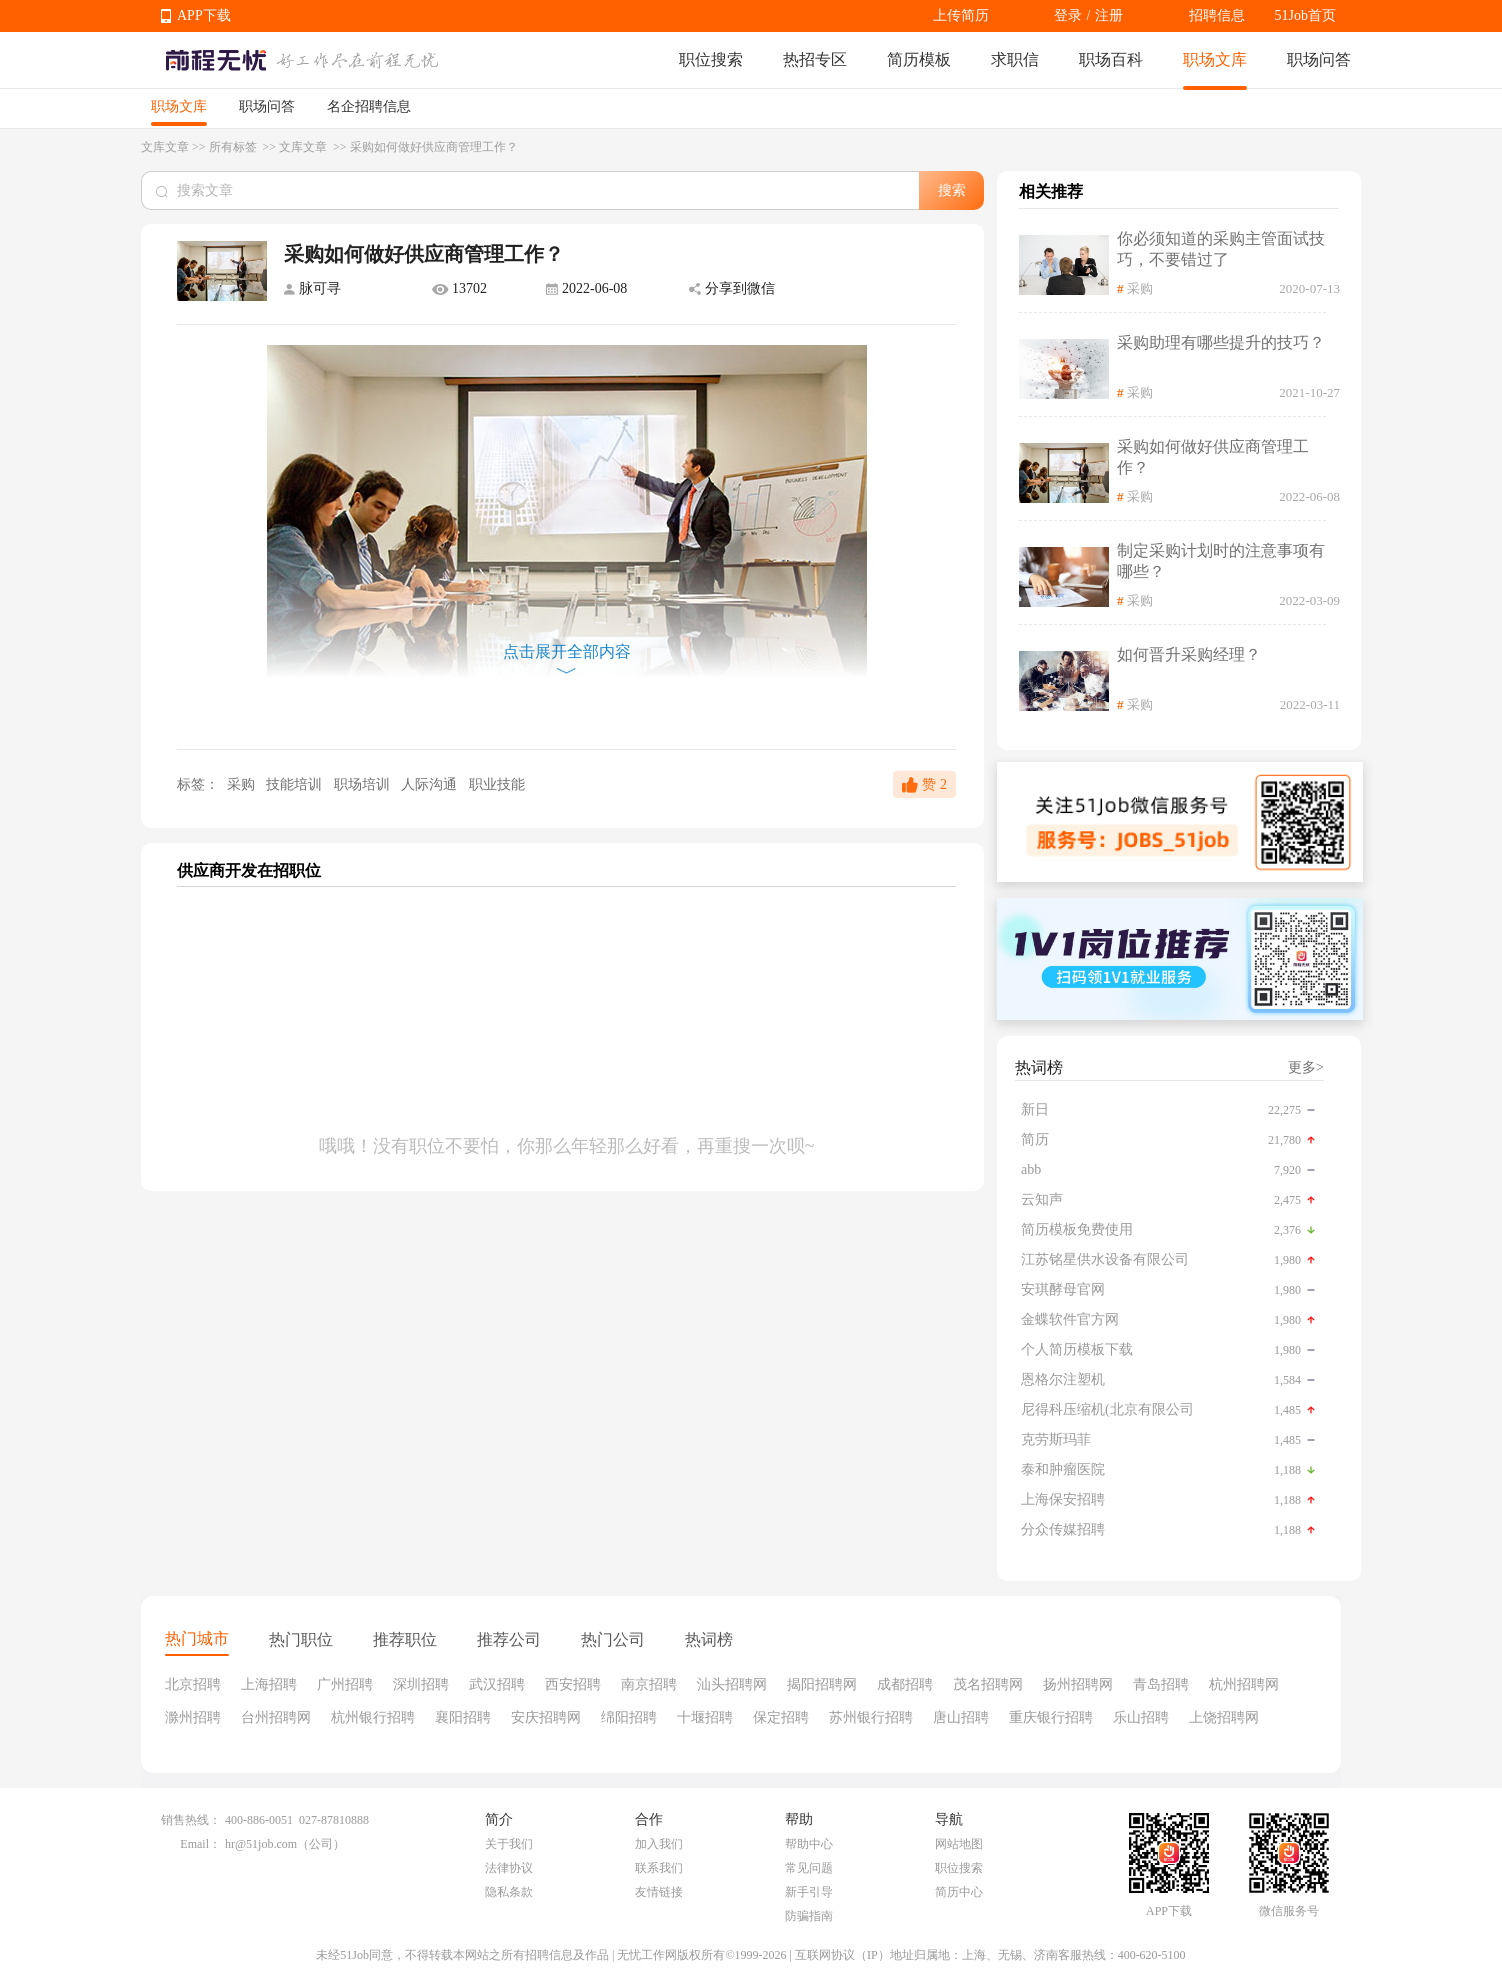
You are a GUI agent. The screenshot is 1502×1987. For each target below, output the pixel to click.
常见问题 (809, 1868)
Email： (200, 1844)
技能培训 (296, 784)
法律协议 (509, 1868)
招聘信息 (1217, 15)
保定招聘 (781, 1717)
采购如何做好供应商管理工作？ (1213, 457)
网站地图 (959, 1844)
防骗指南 (809, 1916)
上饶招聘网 (1224, 1717)
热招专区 (815, 59)
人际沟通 (431, 784)
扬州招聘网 (1078, 1684)
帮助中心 (809, 1844)
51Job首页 (1305, 15)
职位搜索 (711, 59)
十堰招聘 (705, 1717)
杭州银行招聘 (373, 1717)
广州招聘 (345, 1684)
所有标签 (234, 147)
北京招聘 (193, 1684)
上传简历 (961, 15)
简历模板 (919, 59)
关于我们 (509, 1844)
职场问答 (1319, 59)
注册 (1109, 15)
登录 (1068, 15)
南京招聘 (649, 1684)
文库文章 (165, 147)
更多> (1306, 1067)
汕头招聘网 (732, 1684)
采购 (240, 784)
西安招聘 (573, 1684)
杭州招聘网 (1244, 1684)
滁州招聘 (193, 1717)
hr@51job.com (261, 1844)
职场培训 (364, 784)
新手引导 (809, 1892)
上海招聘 (269, 1684)
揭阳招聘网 (822, 1684)
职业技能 (497, 784)
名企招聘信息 (369, 106)
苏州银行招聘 (871, 1717)
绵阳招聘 (629, 1717)
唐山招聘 (961, 1717)
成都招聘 (905, 1684)
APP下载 (204, 15)
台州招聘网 (276, 1717)
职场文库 (1215, 59)
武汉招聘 (497, 1684)
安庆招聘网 (546, 1717)
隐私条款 (509, 1892)
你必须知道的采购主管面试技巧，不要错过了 (1221, 249)
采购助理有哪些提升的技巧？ (1221, 342)
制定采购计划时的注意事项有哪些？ (1221, 561)
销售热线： (191, 1820)
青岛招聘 (1161, 1684)
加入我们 (659, 1844)
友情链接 (659, 1892)
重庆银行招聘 (1051, 1717)
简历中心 (959, 1892)
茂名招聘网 (988, 1684)
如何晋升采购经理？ (1189, 654)
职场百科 (1111, 59)
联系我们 (659, 1868)
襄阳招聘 (463, 1717)
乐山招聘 (1141, 1717)
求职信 (1015, 59)
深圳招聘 (421, 1684)
